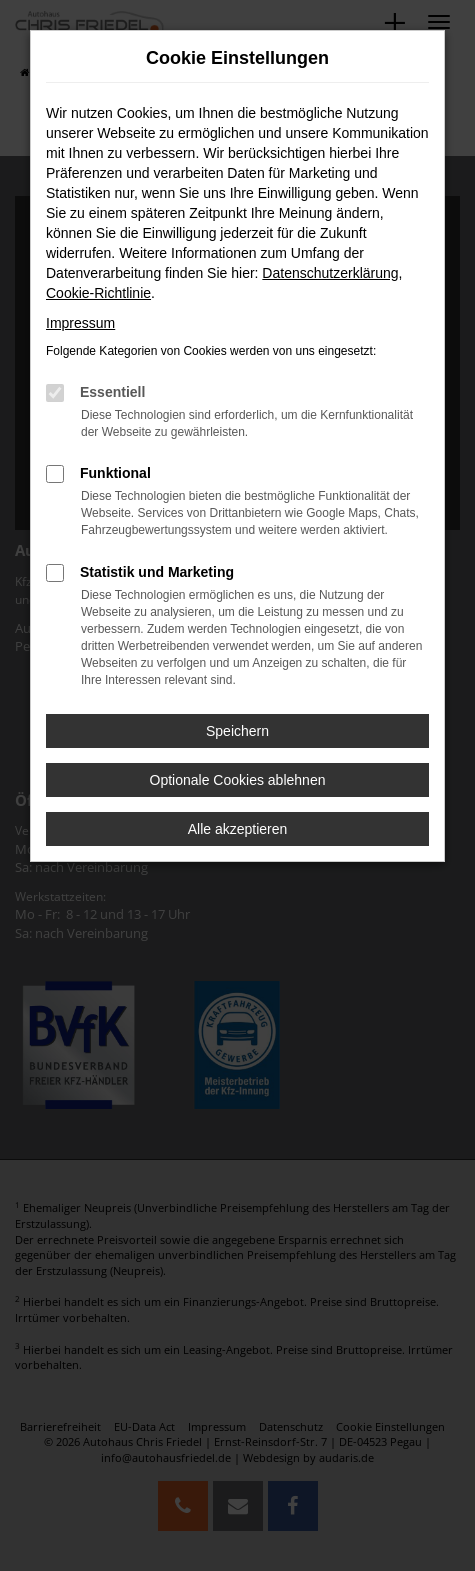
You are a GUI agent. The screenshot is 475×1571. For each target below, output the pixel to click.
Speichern (237, 731)
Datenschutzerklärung (330, 273)
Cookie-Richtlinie (98, 293)
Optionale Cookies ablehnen (238, 780)
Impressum (80, 323)
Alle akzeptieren (238, 829)
